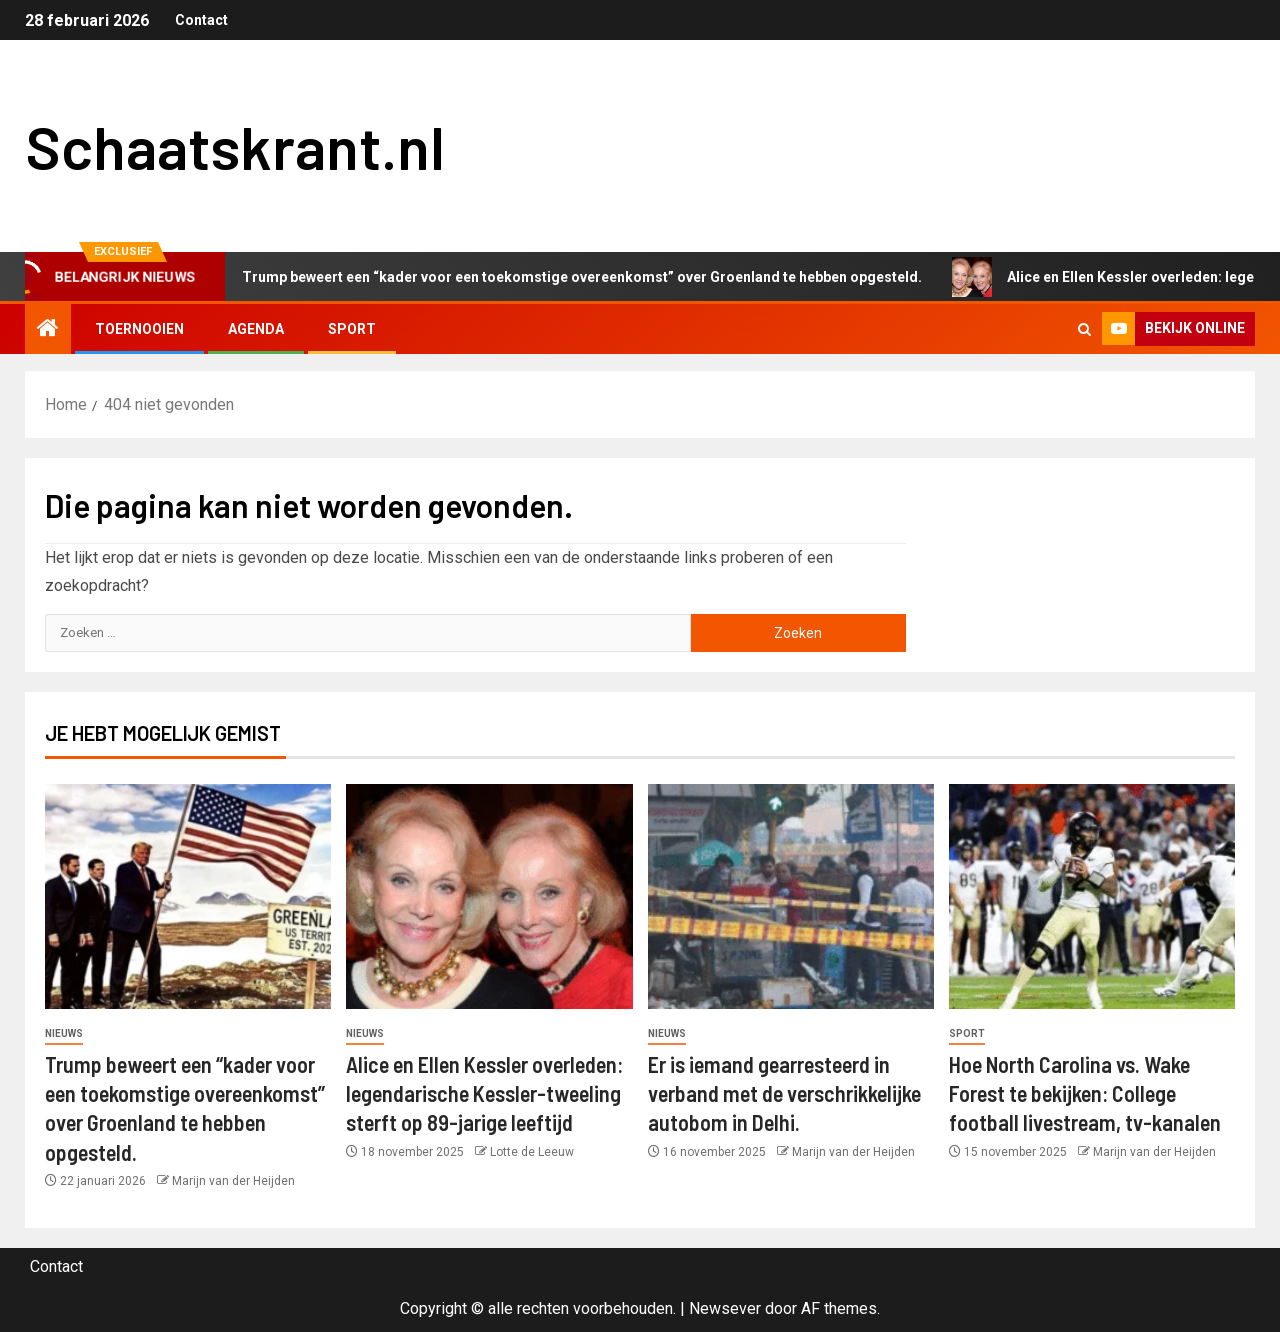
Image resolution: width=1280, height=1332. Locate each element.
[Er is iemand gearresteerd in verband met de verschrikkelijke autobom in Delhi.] (791, 896)
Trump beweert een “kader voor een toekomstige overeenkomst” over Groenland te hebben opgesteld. (570, 277)
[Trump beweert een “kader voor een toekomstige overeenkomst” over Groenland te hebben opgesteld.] (188, 896)
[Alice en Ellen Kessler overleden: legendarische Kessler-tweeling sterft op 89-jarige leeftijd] (489, 896)
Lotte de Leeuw (532, 1152)
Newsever (725, 1308)
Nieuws (64, 1033)
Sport (352, 329)
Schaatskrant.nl (235, 146)
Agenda (256, 329)
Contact (201, 20)
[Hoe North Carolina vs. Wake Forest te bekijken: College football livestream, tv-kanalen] (1092, 896)
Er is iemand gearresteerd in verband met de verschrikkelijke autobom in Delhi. (784, 1093)
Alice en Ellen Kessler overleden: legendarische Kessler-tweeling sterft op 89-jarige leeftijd (484, 1093)
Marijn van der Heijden (233, 1181)
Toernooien (139, 329)
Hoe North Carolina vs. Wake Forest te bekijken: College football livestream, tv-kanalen (1085, 1093)
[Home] (48, 330)
